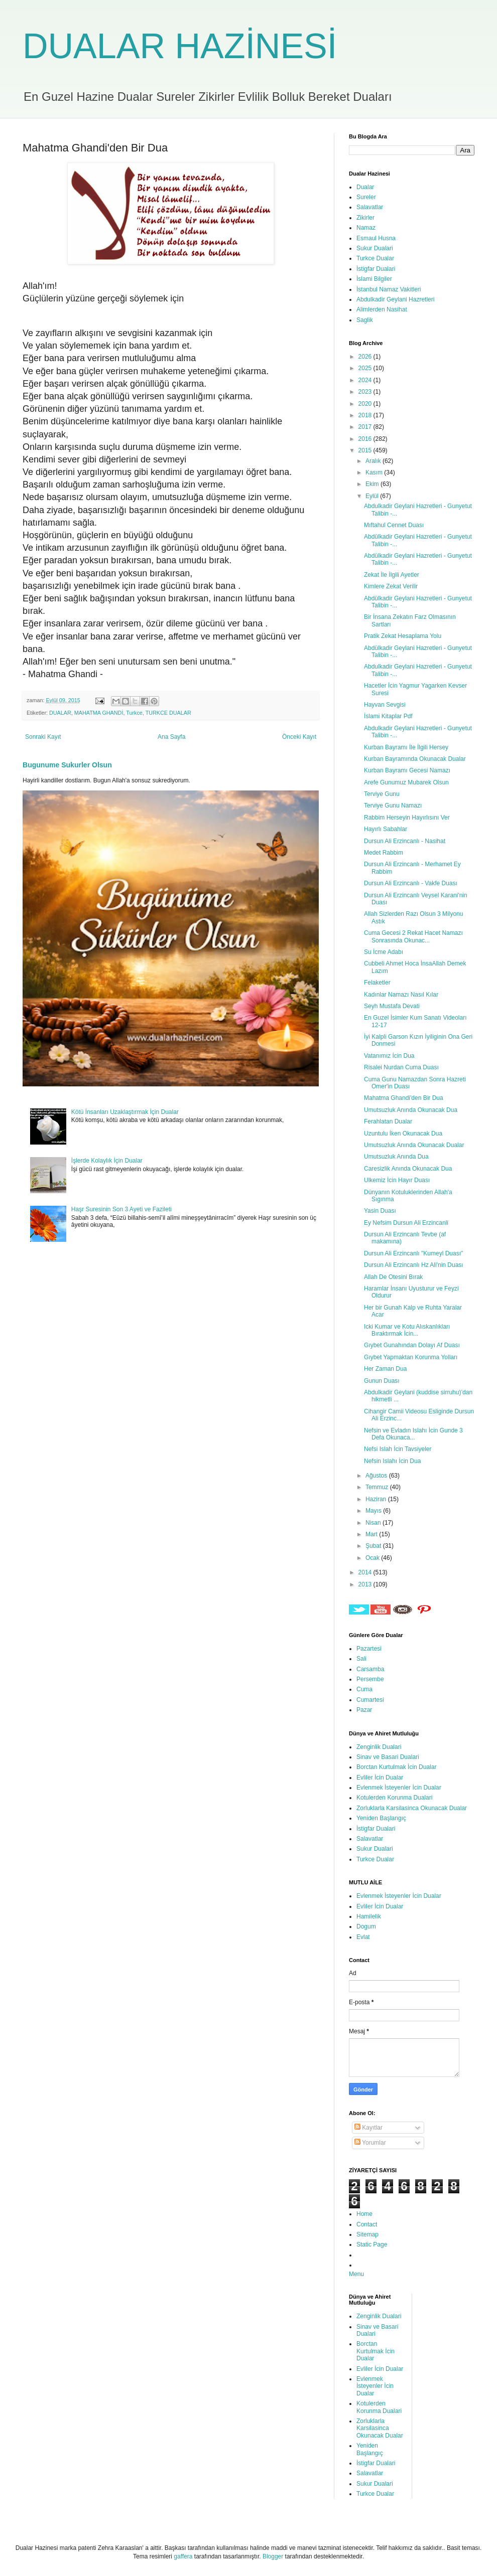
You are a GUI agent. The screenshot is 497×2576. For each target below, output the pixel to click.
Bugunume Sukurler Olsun (67, 765)
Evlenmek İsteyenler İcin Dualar (398, 1787)
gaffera (183, 2556)
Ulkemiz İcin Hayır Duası (397, 1180)
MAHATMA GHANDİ (98, 713)
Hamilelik (368, 1916)
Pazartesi (369, 1648)
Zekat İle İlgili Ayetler (391, 574)
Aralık (374, 460)
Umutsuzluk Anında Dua (396, 1156)
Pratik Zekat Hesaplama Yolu (402, 635)
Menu (356, 2274)
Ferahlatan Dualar (388, 1121)
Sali (361, 1658)
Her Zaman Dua (385, 1368)
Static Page (371, 2244)
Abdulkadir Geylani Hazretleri (395, 299)
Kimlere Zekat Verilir (391, 586)
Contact (366, 2224)
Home (364, 2213)
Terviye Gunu (382, 793)
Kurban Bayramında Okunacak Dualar (415, 758)
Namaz (366, 227)
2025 (366, 368)
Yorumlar (370, 2142)
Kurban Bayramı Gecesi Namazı (407, 770)
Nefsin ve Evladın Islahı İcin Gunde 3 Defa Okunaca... (413, 1434)
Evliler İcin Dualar (379, 1777)
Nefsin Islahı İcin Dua (392, 1461)
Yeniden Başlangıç (381, 1818)
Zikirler (365, 217)
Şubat (374, 1545)
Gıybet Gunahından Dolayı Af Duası (412, 1345)
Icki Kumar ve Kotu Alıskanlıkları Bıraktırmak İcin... (407, 1330)
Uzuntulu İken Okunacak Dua (403, 1133)
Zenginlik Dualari (378, 1746)
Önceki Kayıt (299, 736)
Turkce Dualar (375, 258)
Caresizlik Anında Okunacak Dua (408, 1168)
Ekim (373, 484)
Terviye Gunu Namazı (393, 805)
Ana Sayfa (171, 736)
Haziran (376, 1499)
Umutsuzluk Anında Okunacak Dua (410, 1109)
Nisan (374, 1522)
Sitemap (367, 2234)
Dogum (366, 1926)
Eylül (372, 496)
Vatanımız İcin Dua (389, 1055)
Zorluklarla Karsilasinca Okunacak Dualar (411, 1808)
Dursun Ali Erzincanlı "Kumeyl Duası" (413, 1253)
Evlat (363, 1937)
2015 (366, 450)
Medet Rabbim (383, 852)
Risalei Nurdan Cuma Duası (401, 1067)
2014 (366, 1572)
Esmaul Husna (376, 238)
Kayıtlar (368, 2127)
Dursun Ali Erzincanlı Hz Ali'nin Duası (413, 1264)
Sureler (366, 197)
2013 (366, 1584)
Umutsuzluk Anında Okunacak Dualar (414, 1145)
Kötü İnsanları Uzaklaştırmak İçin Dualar (125, 1111)
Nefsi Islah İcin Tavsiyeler (398, 1449)
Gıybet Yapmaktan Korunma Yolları (410, 1357)
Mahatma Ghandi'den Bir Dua (403, 1097)
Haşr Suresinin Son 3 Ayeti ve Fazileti (121, 1209)
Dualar (365, 187)
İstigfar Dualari (375, 268)
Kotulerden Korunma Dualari (394, 1797)
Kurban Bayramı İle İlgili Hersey (406, 747)
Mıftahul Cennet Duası (394, 525)
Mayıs (374, 1510)
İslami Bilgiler (374, 278)
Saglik (364, 320)
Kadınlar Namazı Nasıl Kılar (401, 994)
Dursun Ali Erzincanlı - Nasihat (404, 841)
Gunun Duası (382, 1380)
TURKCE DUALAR (168, 713)
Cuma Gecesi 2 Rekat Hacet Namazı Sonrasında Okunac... (413, 936)
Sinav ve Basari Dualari (387, 1756)
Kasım (374, 472)
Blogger (273, 2556)
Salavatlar (369, 207)
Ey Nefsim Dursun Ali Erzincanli (406, 1222)
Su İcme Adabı (383, 951)
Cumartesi (370, 1699)
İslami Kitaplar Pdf (388, 716)
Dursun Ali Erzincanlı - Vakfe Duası (410, 883)
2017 (366, 426)
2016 (366, 438)
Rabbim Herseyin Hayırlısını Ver (407, 817)
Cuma (364, 1689)
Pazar (364, 1709)
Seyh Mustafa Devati (392, 1006)
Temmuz (377, 1487)
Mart (372, 1534)
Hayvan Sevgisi (385, 704)
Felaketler (377, 982)
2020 (366, 403)
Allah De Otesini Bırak (393, 1276)
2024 (366, 380)
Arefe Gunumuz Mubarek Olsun (406, 782)
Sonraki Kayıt (43, 736)
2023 (366, 391)
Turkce (134, 713)
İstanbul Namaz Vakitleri (388, 289)
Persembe (370, 1679)
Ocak (373, 1557)
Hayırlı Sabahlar (385, 829)
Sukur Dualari (374, 248)
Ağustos (377, 1475)
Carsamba (370, 1669)
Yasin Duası (380, 1210)
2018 (366, 415)
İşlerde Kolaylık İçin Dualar (107, 1160)
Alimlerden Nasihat (381, 309)
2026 (366, 356)
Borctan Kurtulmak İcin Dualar (396, 1766)
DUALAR (60, 713)
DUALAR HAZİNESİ (180, 46)
